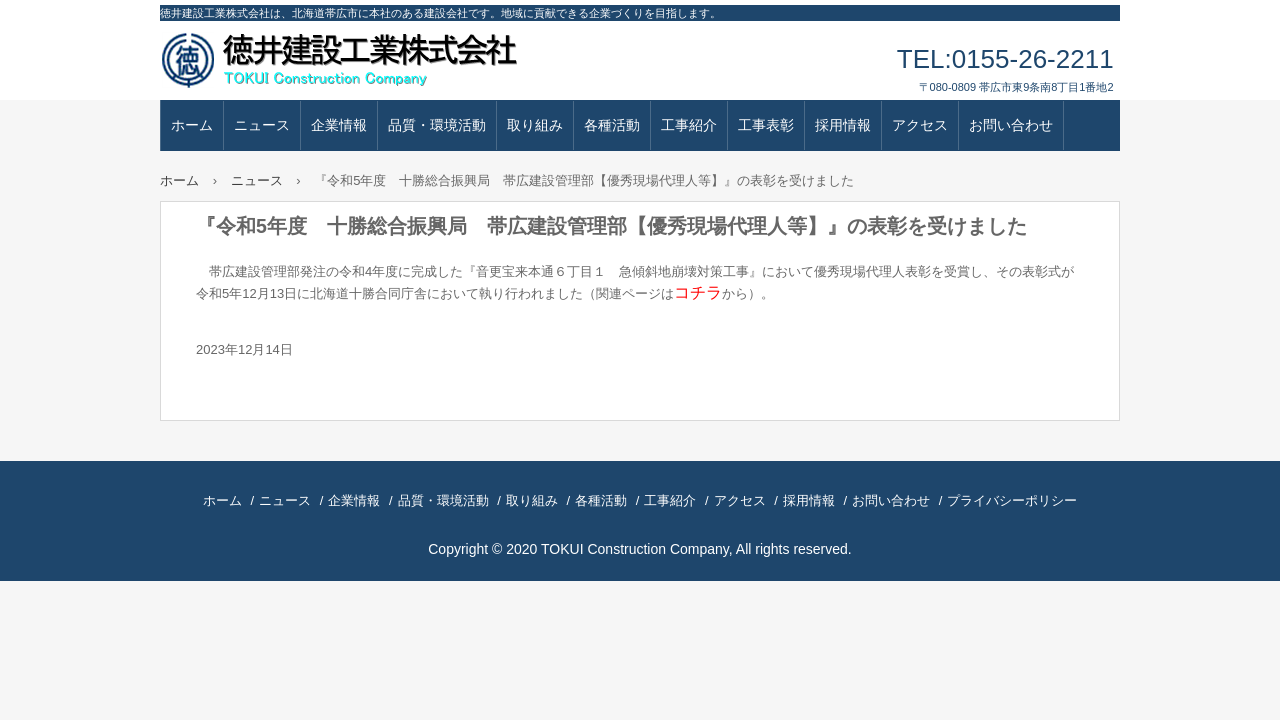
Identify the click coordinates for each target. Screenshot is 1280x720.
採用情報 (843, 125)
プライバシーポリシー (1012, 500)
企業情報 (339, 125)
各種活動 (612, 125)
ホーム (192, 125)
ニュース (262, 125)
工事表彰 (766, 125)
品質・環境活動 (437, 125)
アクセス (920, 125)
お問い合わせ (1011, 125)
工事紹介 (689, 125)
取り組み (535, 125)
